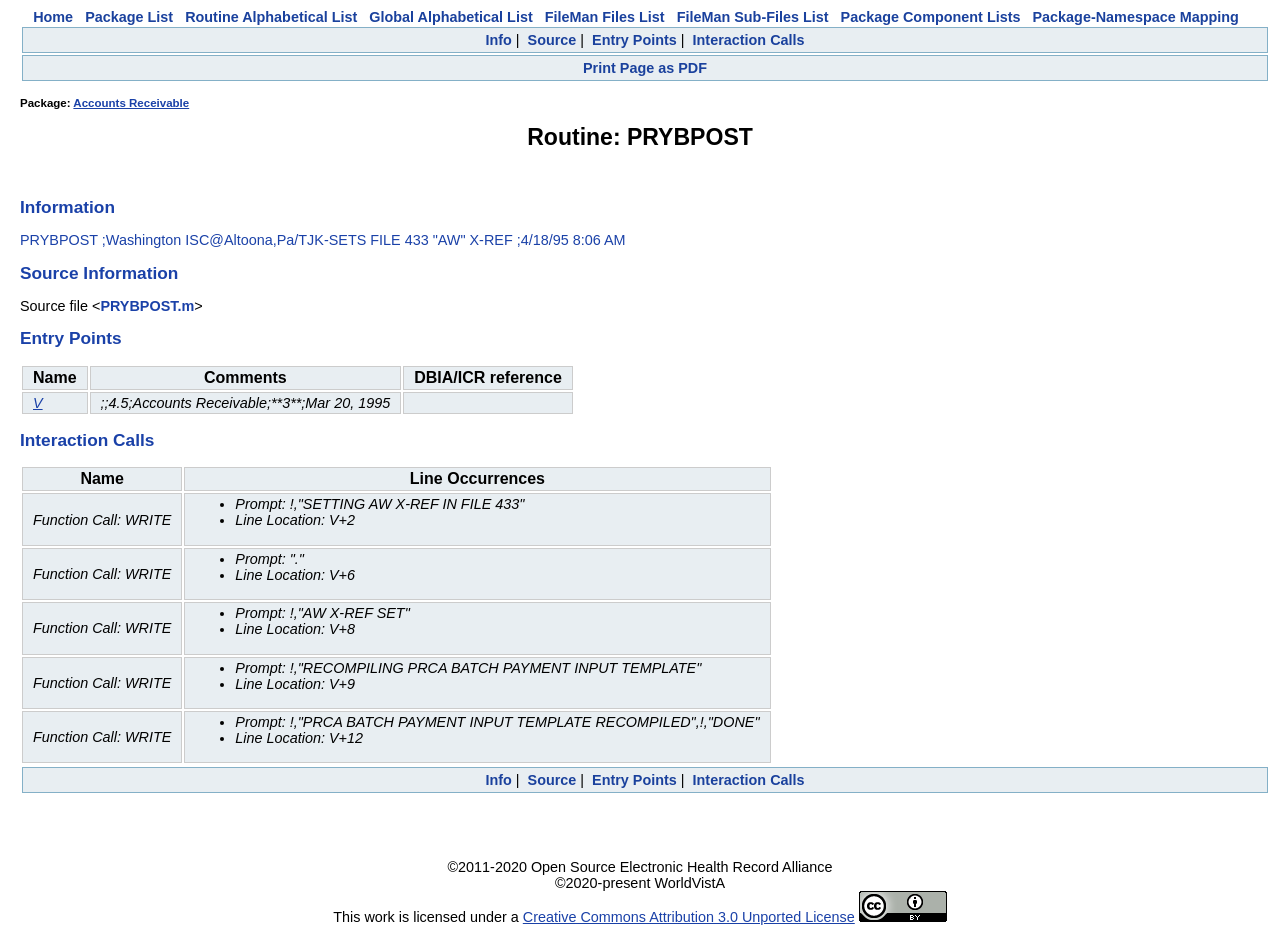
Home (53, 17)
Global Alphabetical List (450, 17)
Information (67, 207)
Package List (129, 17)
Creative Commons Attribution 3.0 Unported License (689, 917)
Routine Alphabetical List (271, 17)
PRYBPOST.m (147, 306)
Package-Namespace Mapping (1136, 17)
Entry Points (634, 40)
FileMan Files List (605, 17)
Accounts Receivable (131, 103)
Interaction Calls (749, 40)
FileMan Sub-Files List (753, 17)
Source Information (99, 273)
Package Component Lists (931, 17)
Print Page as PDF (645, 68)
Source (552, 40)
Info (498, 40)
